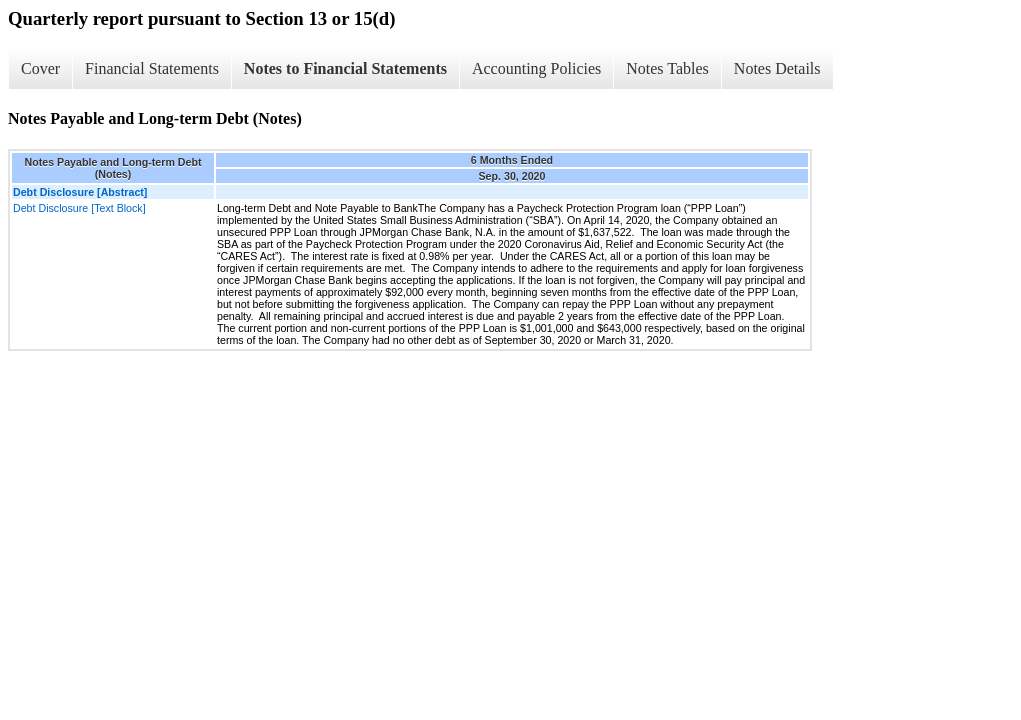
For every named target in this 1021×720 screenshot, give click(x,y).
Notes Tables (667, 68)
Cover (40, 68)
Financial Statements (152, 68)
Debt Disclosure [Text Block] (79, 208)
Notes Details (777, 68)
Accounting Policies (536, 68)
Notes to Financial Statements (345, 68)
